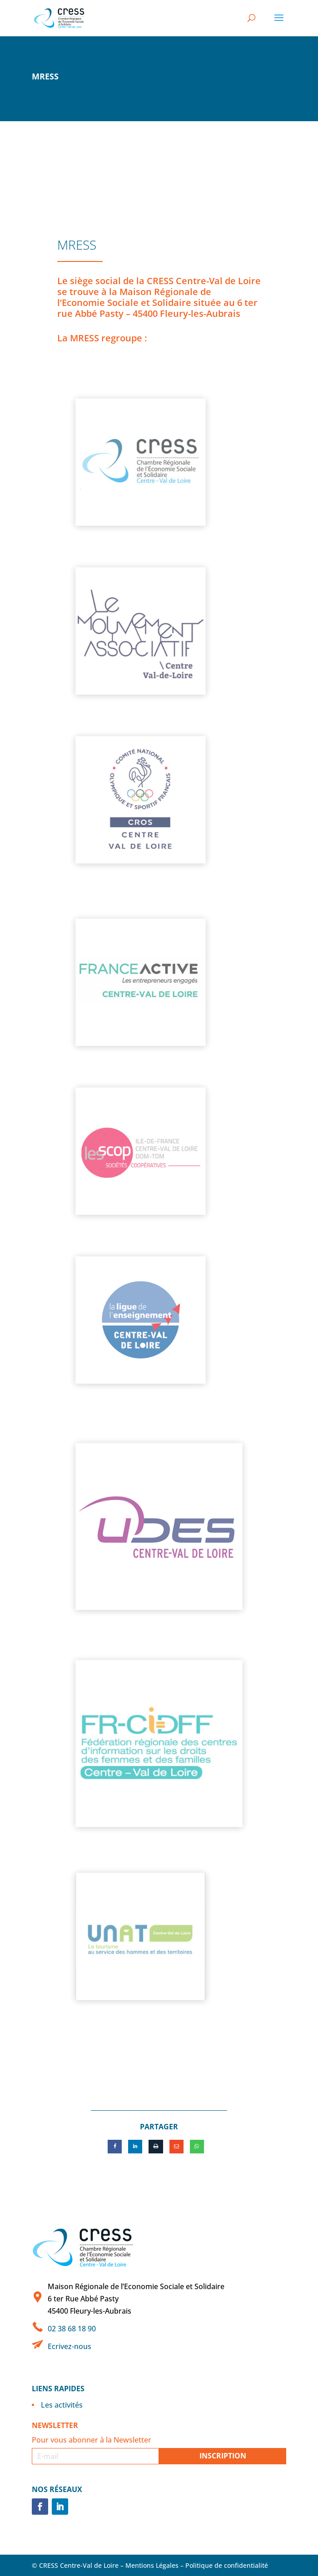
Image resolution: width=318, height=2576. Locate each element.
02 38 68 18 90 (72, 2329)
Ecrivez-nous (69, 2346)
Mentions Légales (152, 2565)
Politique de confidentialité (226, 2565)
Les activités (62, 2405)
